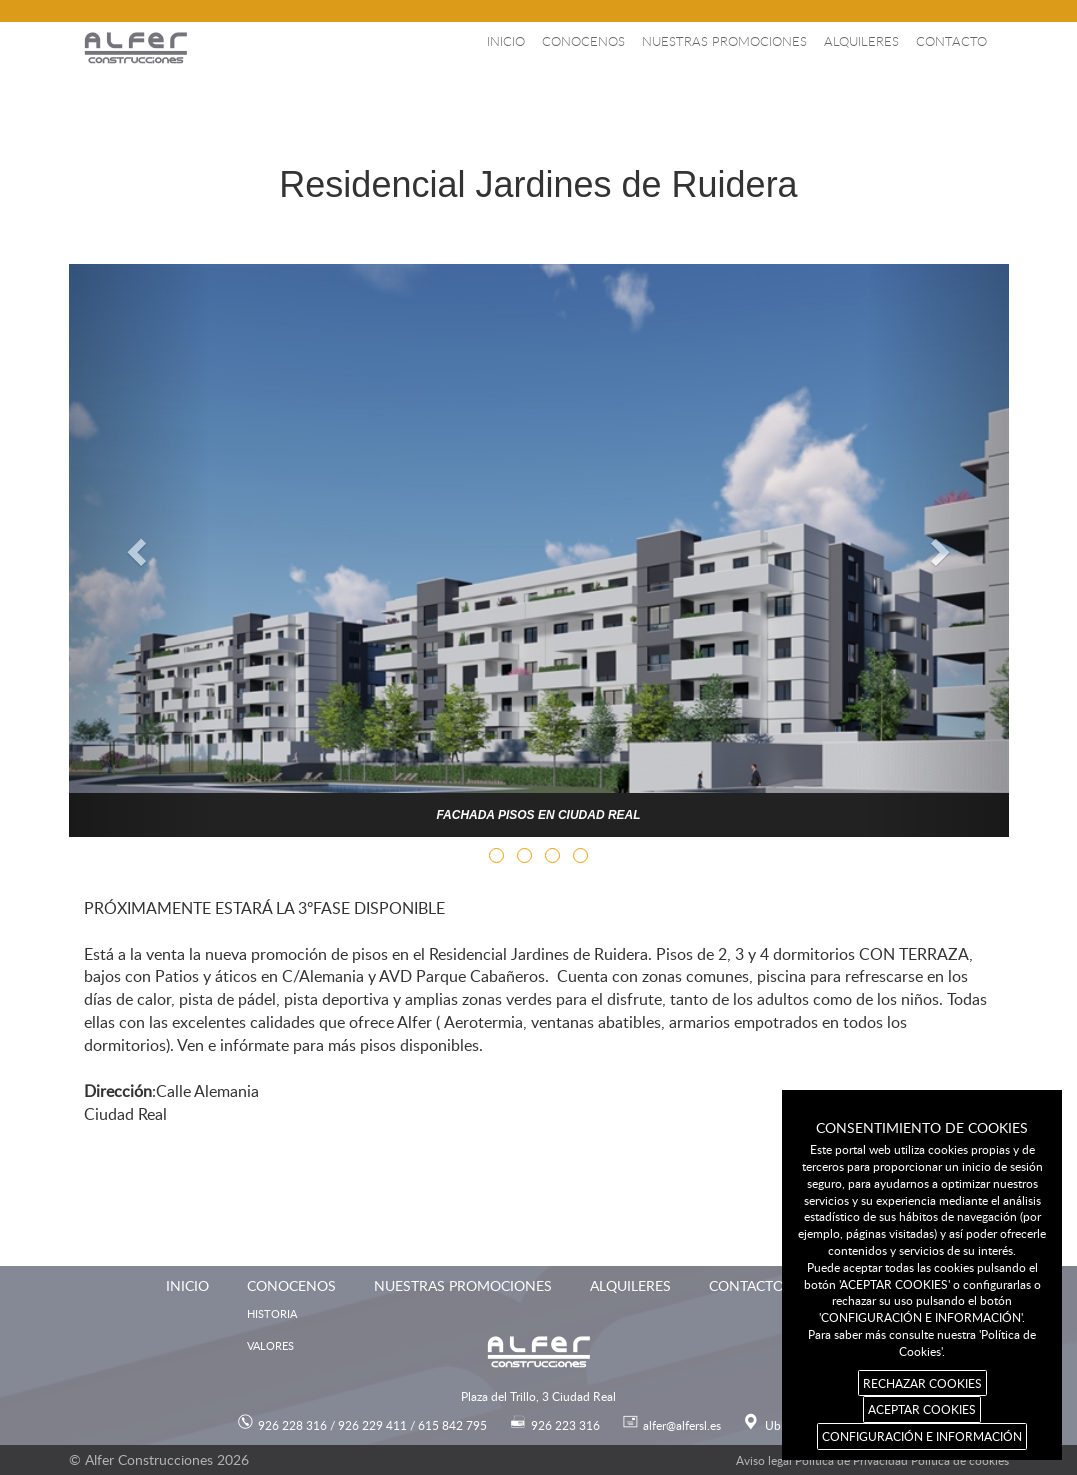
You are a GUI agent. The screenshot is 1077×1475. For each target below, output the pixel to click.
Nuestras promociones (724, 41)
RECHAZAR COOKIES (922, 1383)
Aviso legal (764, 1460)
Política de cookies (960, 1460)
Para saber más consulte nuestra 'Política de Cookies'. (922, 1342)
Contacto (951, 41)
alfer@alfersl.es (682, 1425)
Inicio (506, 41)
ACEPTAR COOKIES (922, 1409)
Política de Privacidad (851, 1460)
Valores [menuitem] (270, 1345)
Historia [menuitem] (272, 1313)
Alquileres (861, 41)
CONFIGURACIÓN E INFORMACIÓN (922, 1436)
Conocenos (583, 41)
